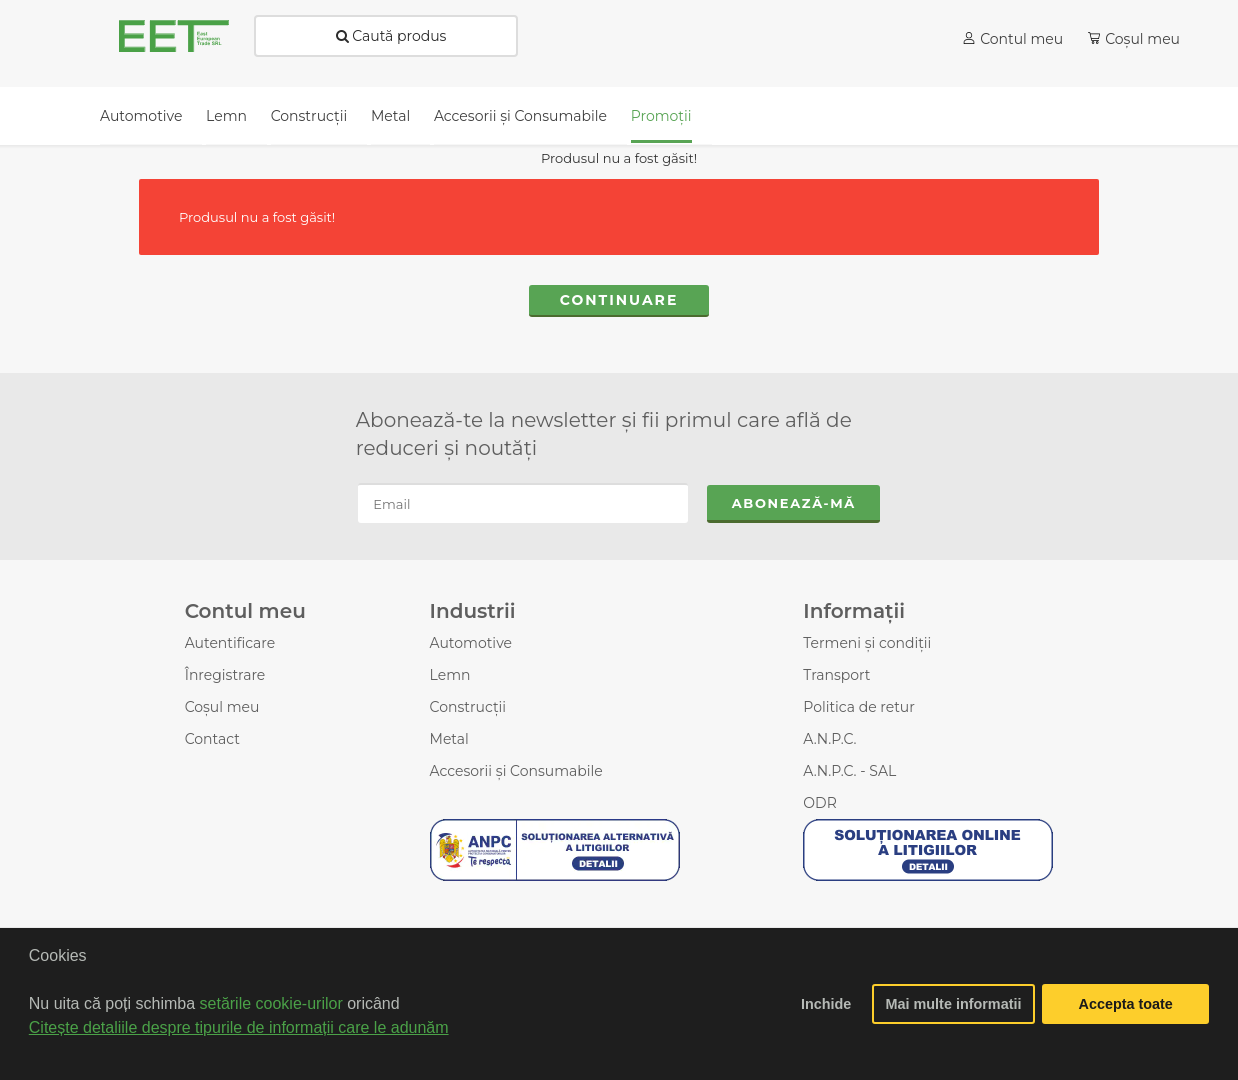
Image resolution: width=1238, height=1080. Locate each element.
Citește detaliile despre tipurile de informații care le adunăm (239, 1027)
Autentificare (230, 643)
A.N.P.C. (829, 739)
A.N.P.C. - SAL (849, 771)
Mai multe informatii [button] (954, 1004)
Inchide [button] (826, 1004)
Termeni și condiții (867, 643)
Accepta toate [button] (1126, 1004)
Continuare (619, 300)
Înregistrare (225, 675)
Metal (449, 739)
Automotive (471, 643)
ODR (819, 803)
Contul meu (1021, 39)
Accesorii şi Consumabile (516, 771)
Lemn (450, 675)
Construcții (468, 707)
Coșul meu (222, 707)
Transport (836, 675)
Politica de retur (859, 707)
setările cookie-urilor (271, 1003)
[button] (32, 1054)
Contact (212, 739)
